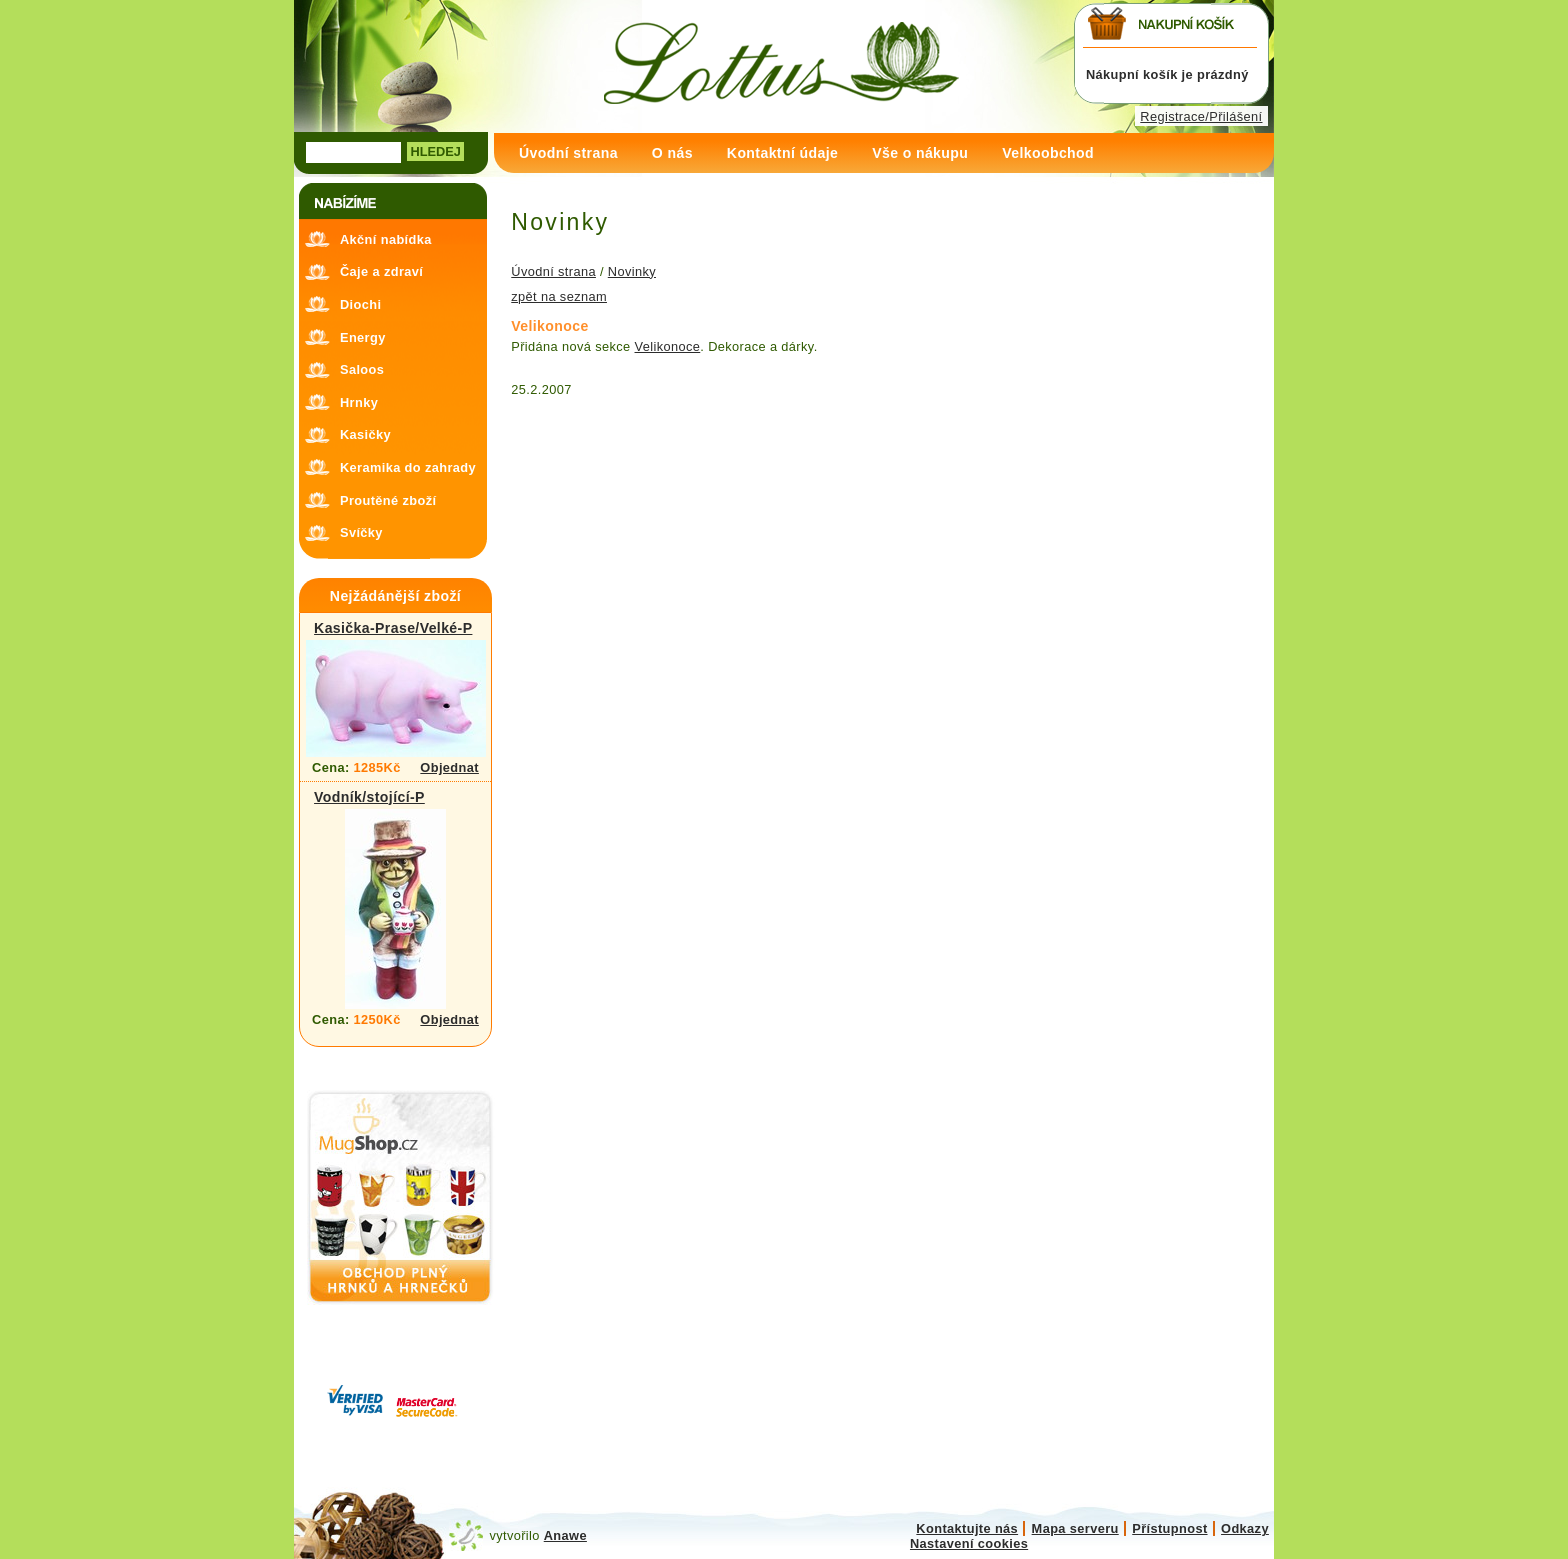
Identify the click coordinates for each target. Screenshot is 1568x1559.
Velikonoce (668, 346)
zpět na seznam (559, 296)
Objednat (449, 767)
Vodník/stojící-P (369, 797)
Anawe (565, 1535)
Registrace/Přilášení (1201, 116)
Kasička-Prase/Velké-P (393, 628)
